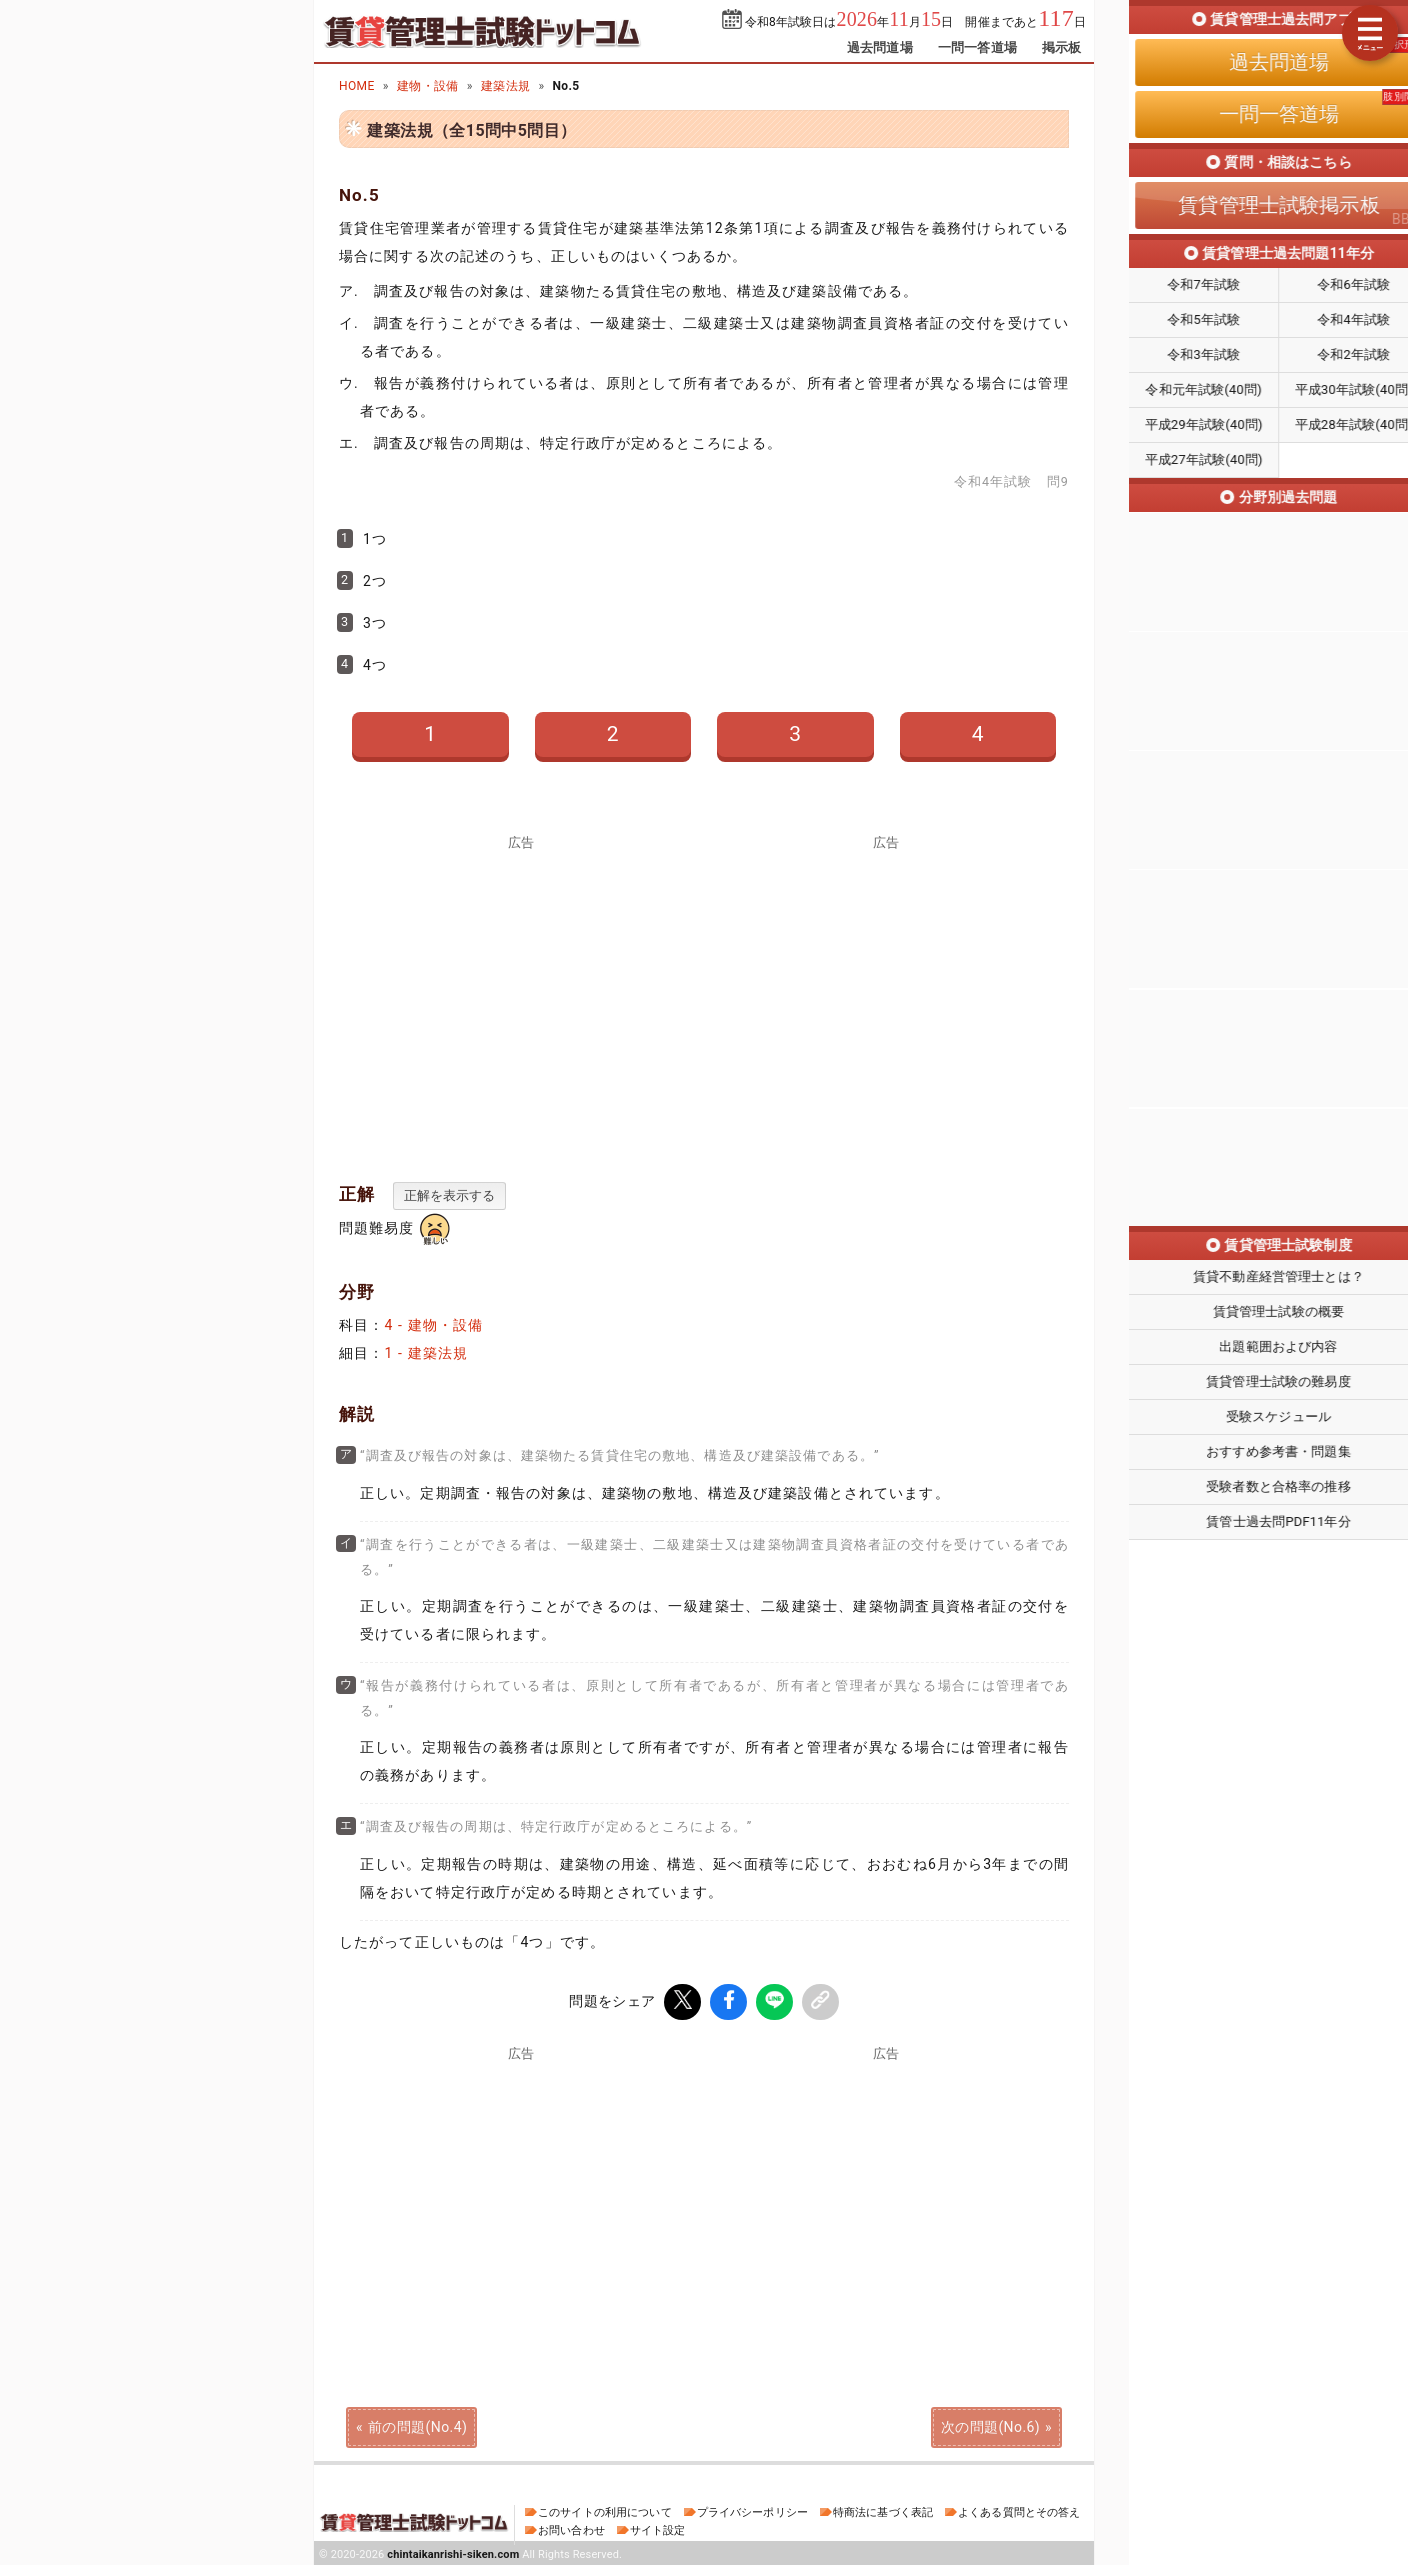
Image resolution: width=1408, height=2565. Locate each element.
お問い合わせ (571, 2527)
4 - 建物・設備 (433, 1325)
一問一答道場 (977, 47)
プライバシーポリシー (752, 2509)
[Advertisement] (522, 990)
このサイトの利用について (605, 2509)
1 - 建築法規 (426, 1353)
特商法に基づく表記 (883, 2509)
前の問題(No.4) (417, 2424)
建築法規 (506, 86)
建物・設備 (428, 86)
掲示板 (1061, 47)
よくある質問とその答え (1019, 2509)
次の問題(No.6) (990, 2424)
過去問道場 (880, 47)
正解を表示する (449, 1195)
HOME (357, 86)
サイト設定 (658, 2527)
